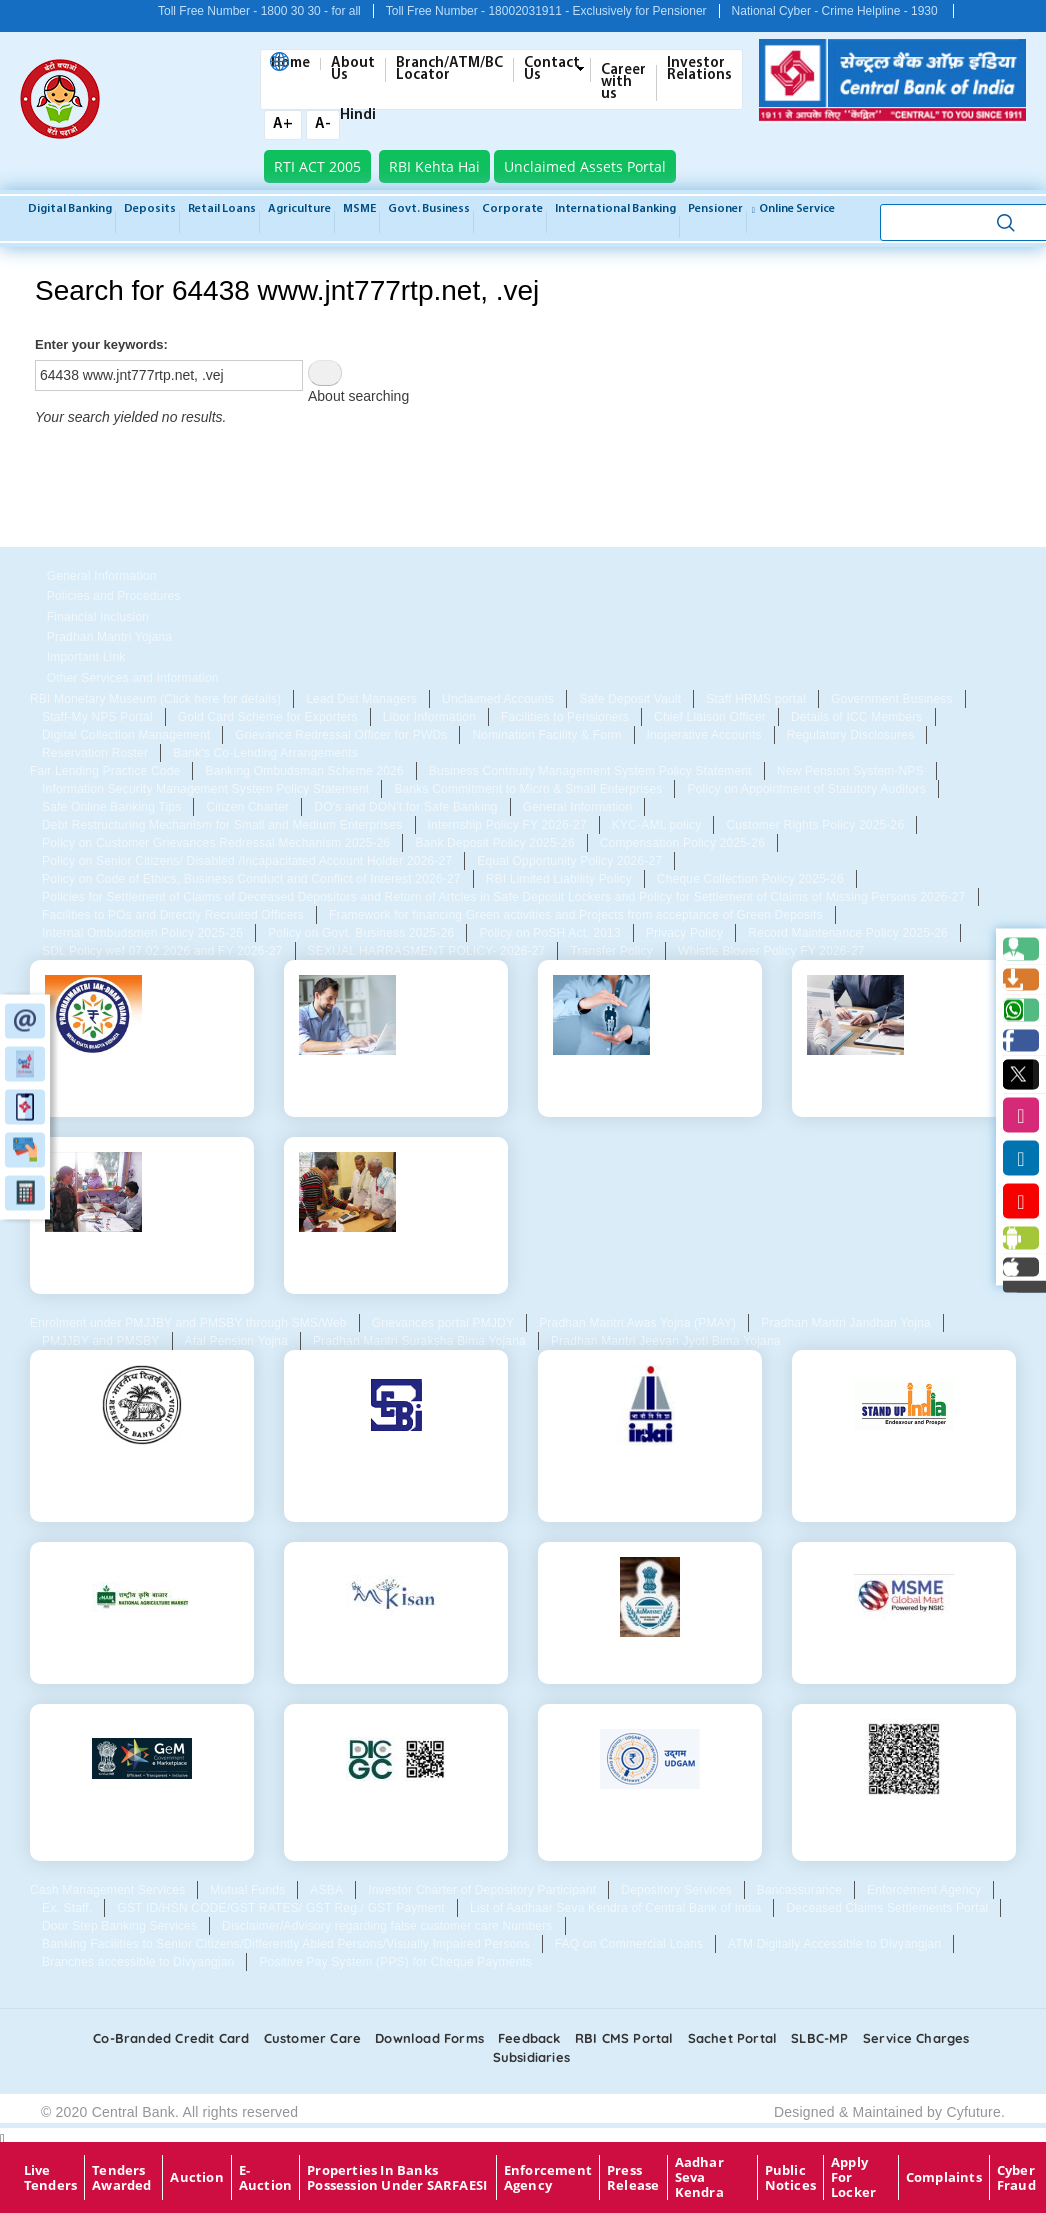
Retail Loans (222, 209)
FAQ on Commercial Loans (629, 1944)
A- (323, 124)
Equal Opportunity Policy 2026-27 (569, 861)
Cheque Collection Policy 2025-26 (750, 879)
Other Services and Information (133, 678)
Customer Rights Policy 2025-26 (815, 825)
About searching (358, 396)
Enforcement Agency (924, 1890)
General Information (102, 576)
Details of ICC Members (857, 717)
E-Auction (265, 2177)
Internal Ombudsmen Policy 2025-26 (142, 933)
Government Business (892, 699)
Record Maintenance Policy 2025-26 (848, 933)
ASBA (326, 1890)
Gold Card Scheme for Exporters (268, 717)
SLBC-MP (819, 2038)
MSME (359, 209)
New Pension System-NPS (850, 771)
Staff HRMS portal (756, 699)
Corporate (512, 209)
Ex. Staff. (67, 1908)
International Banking (615, 209)
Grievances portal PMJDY (443, 1323)
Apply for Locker (853, 2177)
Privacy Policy (684, 933)
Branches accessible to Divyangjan (138, 1962)
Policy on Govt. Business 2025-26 (361, 933)
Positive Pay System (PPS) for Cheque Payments (395, 1962)
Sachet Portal (733, 2038)
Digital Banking (70, 209)
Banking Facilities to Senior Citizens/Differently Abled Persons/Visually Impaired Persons (286, 1944)
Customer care (313, 2038)
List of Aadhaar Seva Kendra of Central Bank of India (616, 1908)
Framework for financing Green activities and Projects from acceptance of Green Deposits (576, 915)
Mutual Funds (247, 1890)
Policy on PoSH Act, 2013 (549, 933)
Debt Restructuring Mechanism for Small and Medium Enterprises (222, 825)
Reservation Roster (95, 753)
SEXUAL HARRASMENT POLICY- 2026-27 (427, 951)
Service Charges (916, 2038)
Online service (794, 209)
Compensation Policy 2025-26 (682, 843)
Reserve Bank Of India (142, 1467)
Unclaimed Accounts (498, 699)
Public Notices (790, 2177)
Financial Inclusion (98, 617)
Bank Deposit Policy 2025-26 (494, 843)
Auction (196, 2177)
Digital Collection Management (126, 735)
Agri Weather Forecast (141, 1659)
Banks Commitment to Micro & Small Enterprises (528, 789)
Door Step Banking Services (119, 1926)
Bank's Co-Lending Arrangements (265, 753)
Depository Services (676, 1890)
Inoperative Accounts (704, 735)
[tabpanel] (523, 726)
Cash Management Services (107, 1890)
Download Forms (429, 2038)
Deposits (150, 209)
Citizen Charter (247, 807)
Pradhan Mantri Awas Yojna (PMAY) (637, 1323)
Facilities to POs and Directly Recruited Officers (173, 915)
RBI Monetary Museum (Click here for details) (155, 699)
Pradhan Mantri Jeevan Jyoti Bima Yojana (666, 1341)
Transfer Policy (611, 951)
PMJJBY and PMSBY (101, 1341)
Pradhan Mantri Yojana (109, 637)
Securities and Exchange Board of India (396, 1474)
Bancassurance (799, 1890)
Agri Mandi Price (649, 1659)
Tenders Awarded (121, 2177)
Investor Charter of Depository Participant (482, 1890)
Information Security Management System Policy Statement (205, 789)
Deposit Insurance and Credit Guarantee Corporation (396, 1828)
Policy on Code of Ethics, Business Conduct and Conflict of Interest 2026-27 (251, 879)
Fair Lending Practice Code (105, 771)
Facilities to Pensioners (565, 717)
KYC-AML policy (657, 825)
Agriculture (299, 209)
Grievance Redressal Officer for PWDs (341, 735)
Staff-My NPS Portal (97, 717)
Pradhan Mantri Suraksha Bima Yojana (419, 1341)
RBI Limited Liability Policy (559, 879)
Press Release (633, 2177)
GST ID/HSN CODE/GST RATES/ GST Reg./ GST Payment (281, 1908)
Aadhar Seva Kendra (699, 2177)
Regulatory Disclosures (851, 735)
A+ (283, 124)
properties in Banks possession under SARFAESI (397, 2177)
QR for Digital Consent (903, 1821)
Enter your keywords (99, 344)
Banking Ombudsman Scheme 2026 (304, 771)
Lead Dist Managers (361, 699)
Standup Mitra (904, 1467)
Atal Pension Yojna (237, 1341)
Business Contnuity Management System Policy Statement (590, 771)
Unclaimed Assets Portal (585, 166)
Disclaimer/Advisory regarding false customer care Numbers (387, 1926)
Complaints (944, 2177)
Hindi (358, 115)
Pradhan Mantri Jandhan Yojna (846, 1323)
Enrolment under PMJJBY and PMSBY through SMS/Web (188, 1323)
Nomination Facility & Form (546, 735)
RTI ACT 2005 (317, 166)
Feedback (529, 2038)
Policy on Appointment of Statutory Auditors (806, 789)
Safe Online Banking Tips (111, 807)
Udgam (650, 1821)
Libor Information (429, 717)
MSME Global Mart (904, 1659)
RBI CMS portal (624, 2038)
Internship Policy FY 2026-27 (507, 825)
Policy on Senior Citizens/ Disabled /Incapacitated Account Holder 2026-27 (247, 861)
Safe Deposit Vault (630, 699)
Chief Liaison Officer (710, 717)
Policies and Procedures (114, 596)
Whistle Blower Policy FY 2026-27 (771, 951)
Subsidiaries (531, 2057)
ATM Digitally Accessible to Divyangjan (834, 1944)
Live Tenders (50, 2177)
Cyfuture (973, 2112)
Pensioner (715, 209)
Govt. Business (429, 209)
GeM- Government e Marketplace (142, 1828)
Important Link (86, 657)
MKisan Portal (396, 1659)
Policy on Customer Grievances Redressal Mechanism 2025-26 (216, 843)
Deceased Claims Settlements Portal (887, 1908)
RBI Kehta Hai (434, 166)
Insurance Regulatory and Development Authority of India (650, 1482)
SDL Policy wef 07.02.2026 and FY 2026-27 (162, 951)
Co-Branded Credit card (171, 2038)
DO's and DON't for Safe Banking (405, 807)
